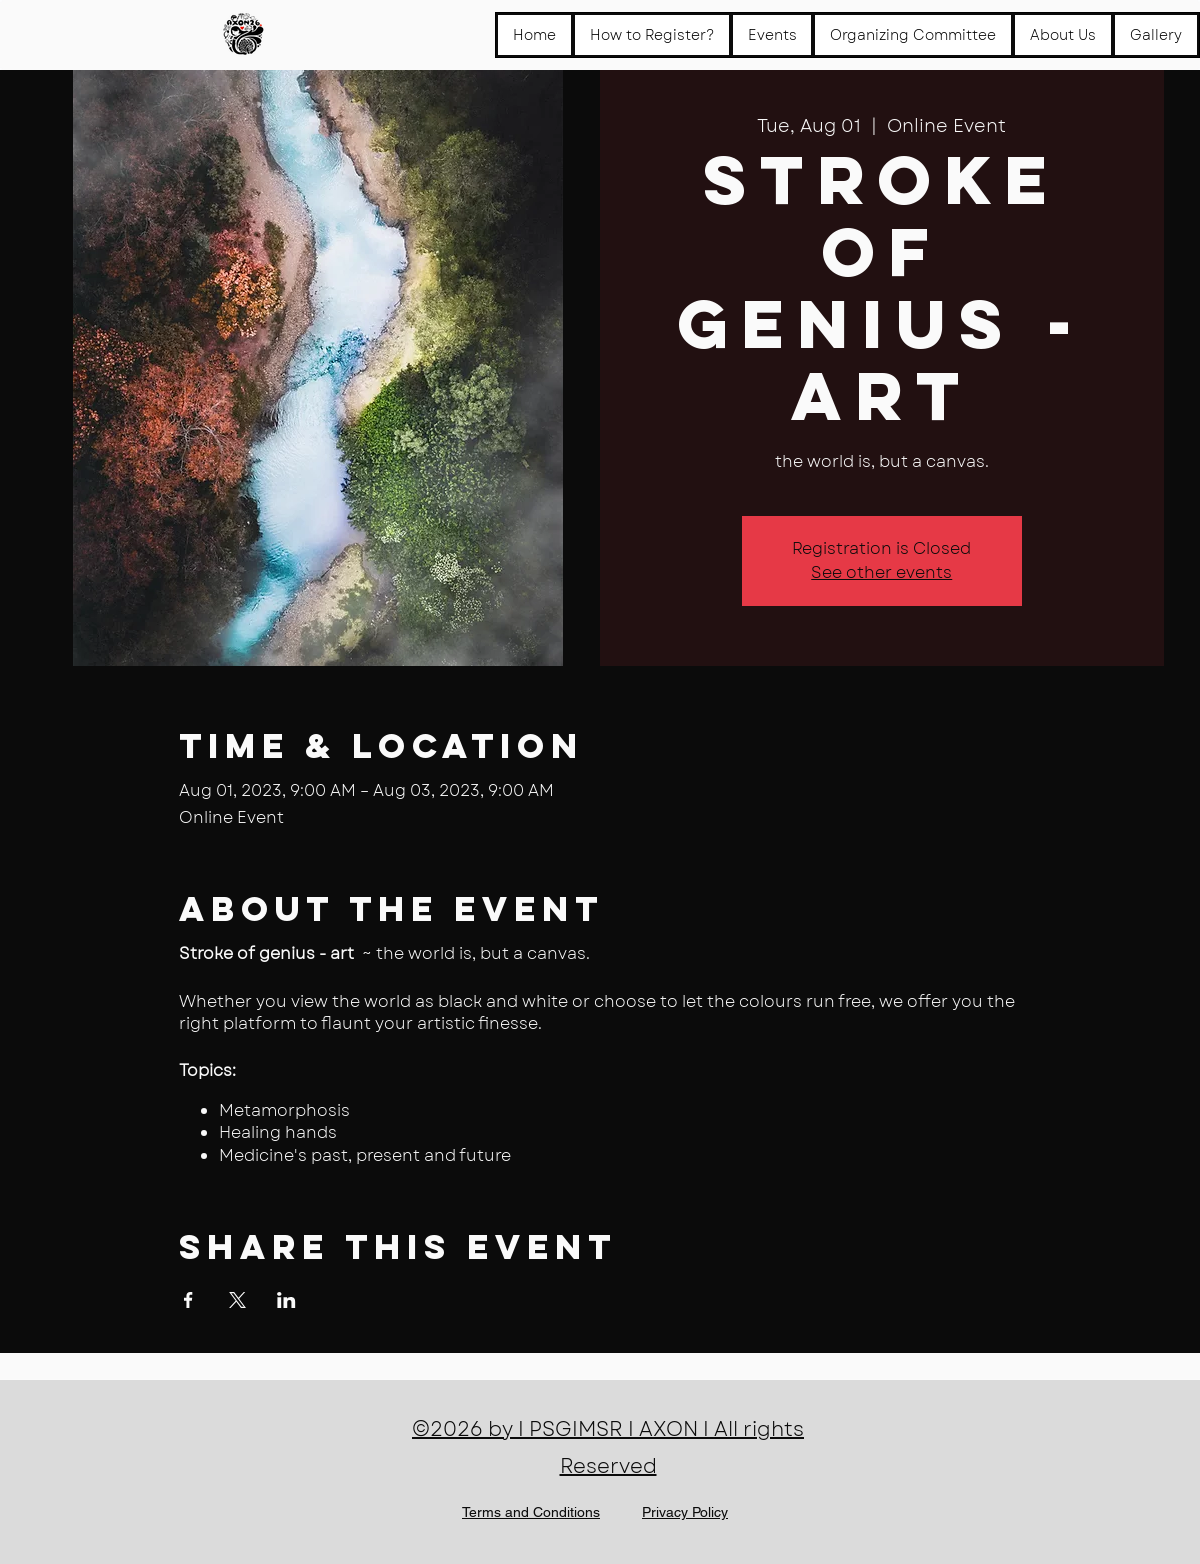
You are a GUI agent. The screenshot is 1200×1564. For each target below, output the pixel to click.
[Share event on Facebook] (188, 1300)
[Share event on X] (237, 1300)
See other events (881, 572)
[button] (772, 35)
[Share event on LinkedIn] (286, 1300)
